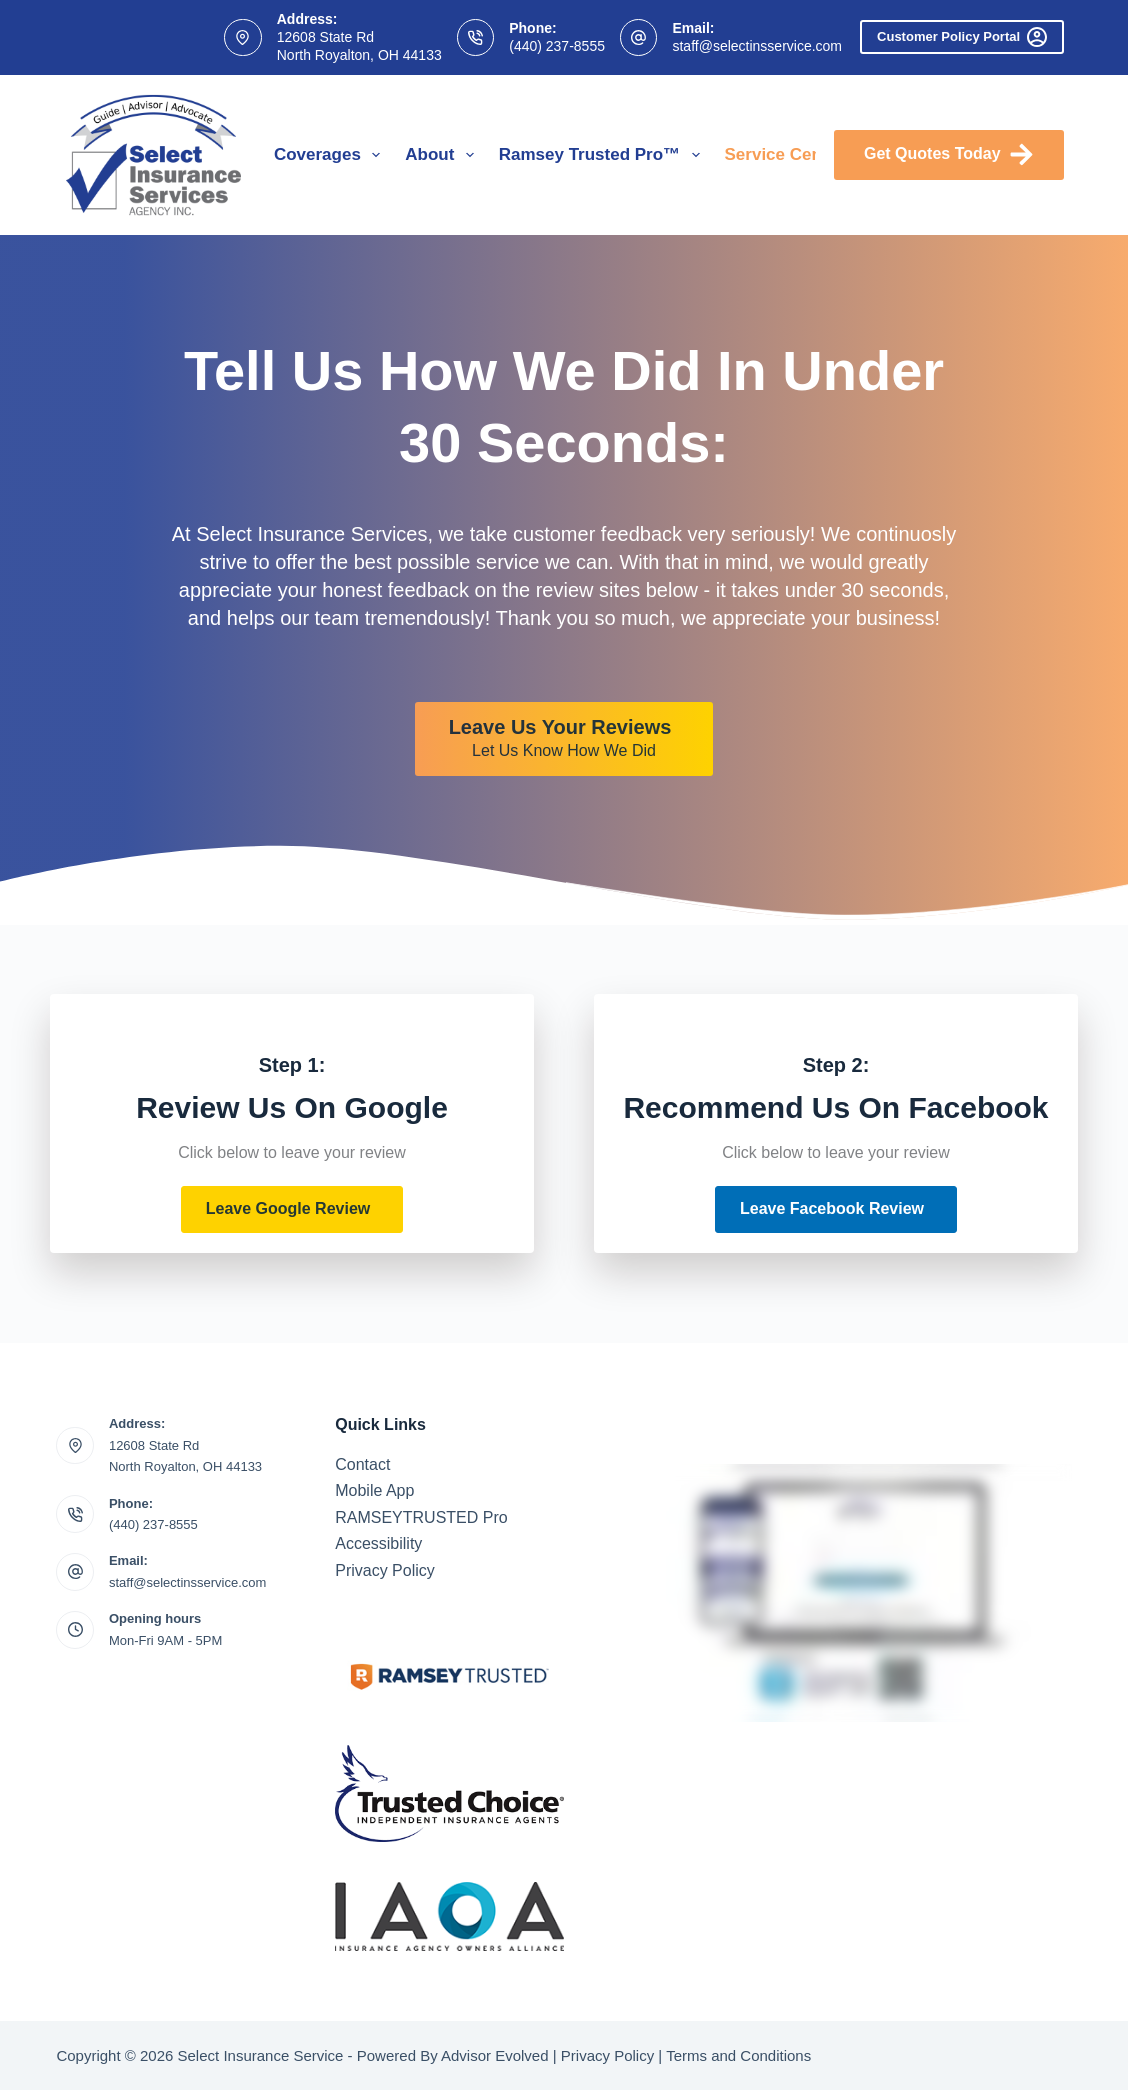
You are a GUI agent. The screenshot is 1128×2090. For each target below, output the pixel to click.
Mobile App (374, 1490)
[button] (292, 1209)
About (443, 155)
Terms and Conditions (738, 2055)
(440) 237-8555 (557, 46)
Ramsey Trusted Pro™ (603, 155)
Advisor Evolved (495, 2055)
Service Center (798, 155)
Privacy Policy (385, 1570)
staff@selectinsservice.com (757, 46)
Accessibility (378, 1543)
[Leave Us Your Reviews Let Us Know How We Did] (564, 739)
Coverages (331, 155)
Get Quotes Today (949, 154)
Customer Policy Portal (962, 37)
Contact (362, 1464)
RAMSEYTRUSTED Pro (421, 1517)
